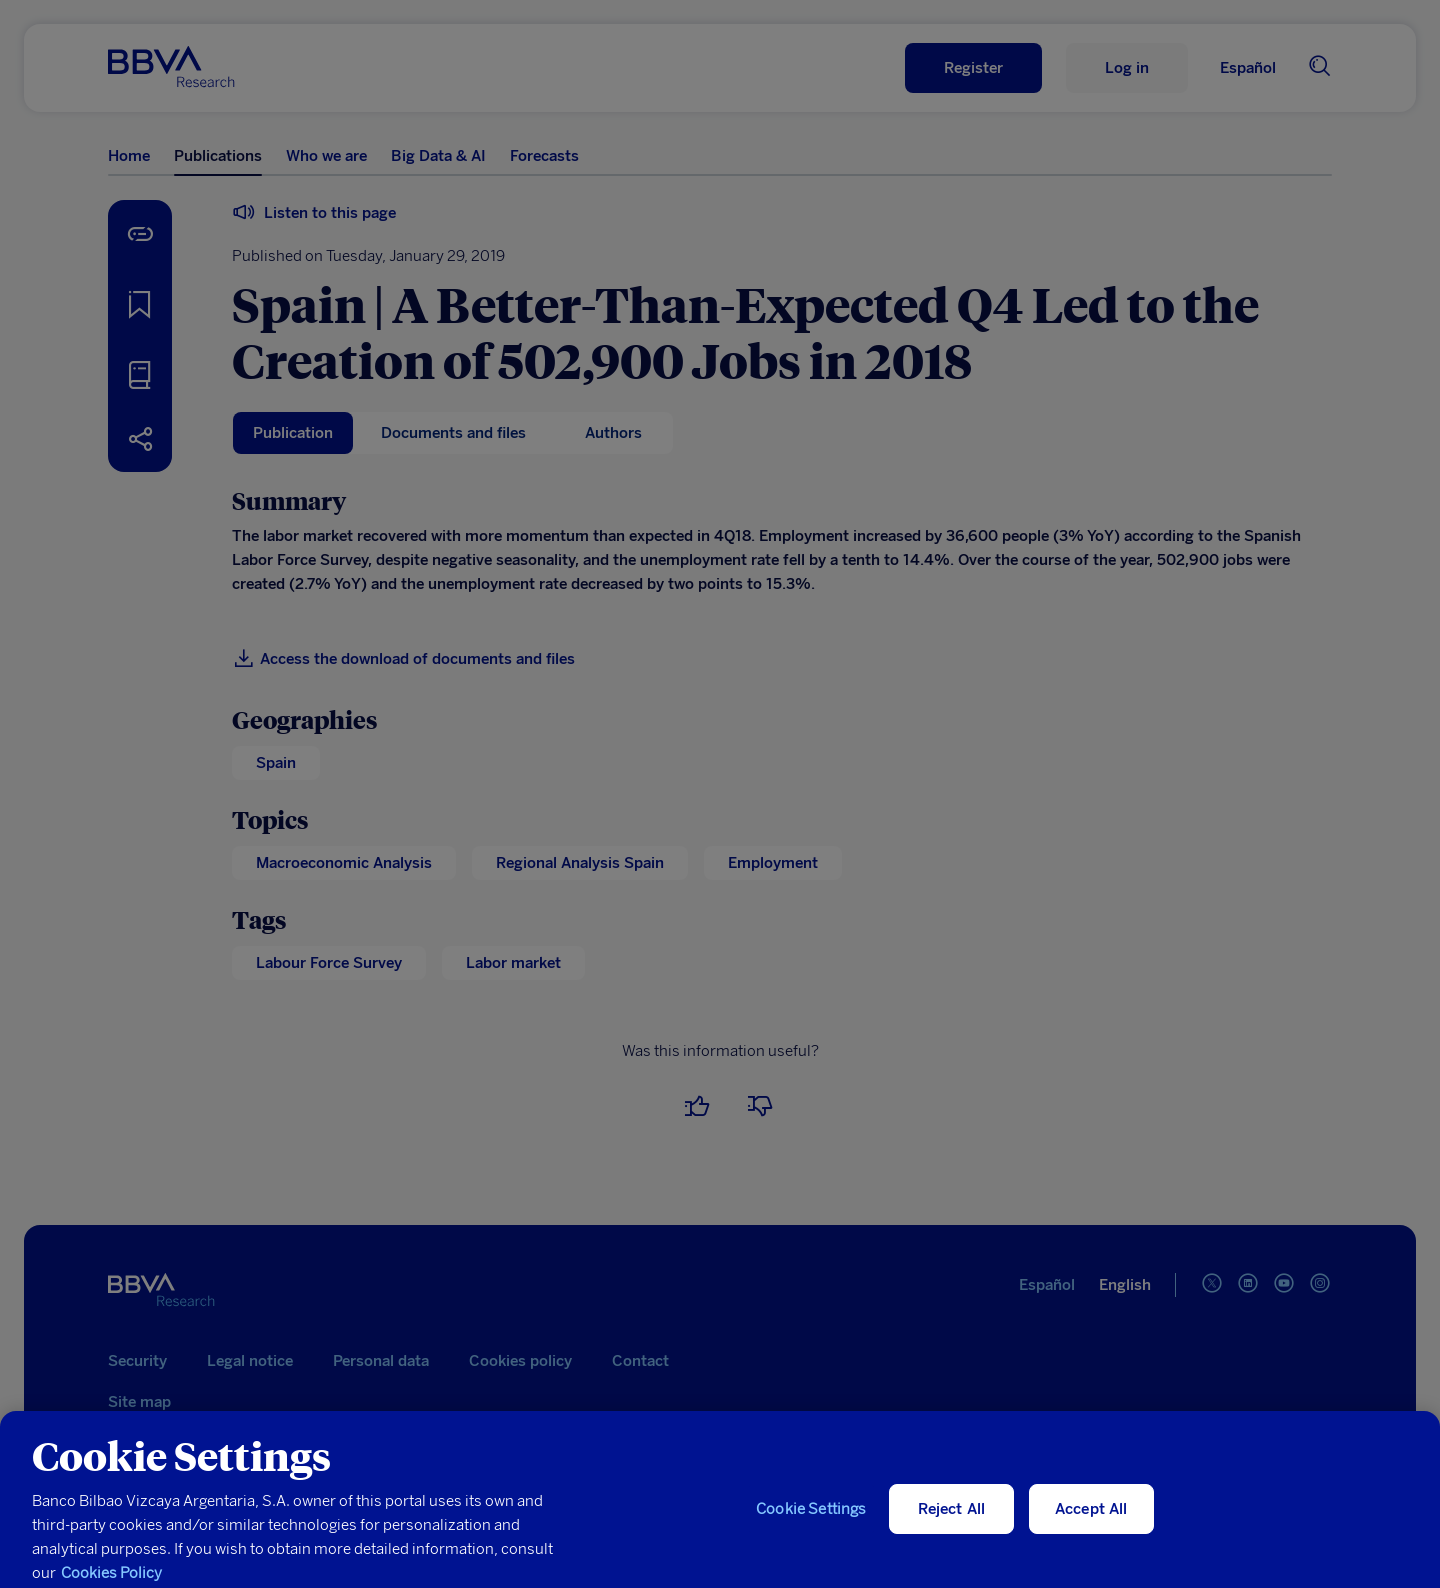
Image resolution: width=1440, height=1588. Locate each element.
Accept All (1091, 1523)
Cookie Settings (811, 1523)
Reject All (952, 1523)
